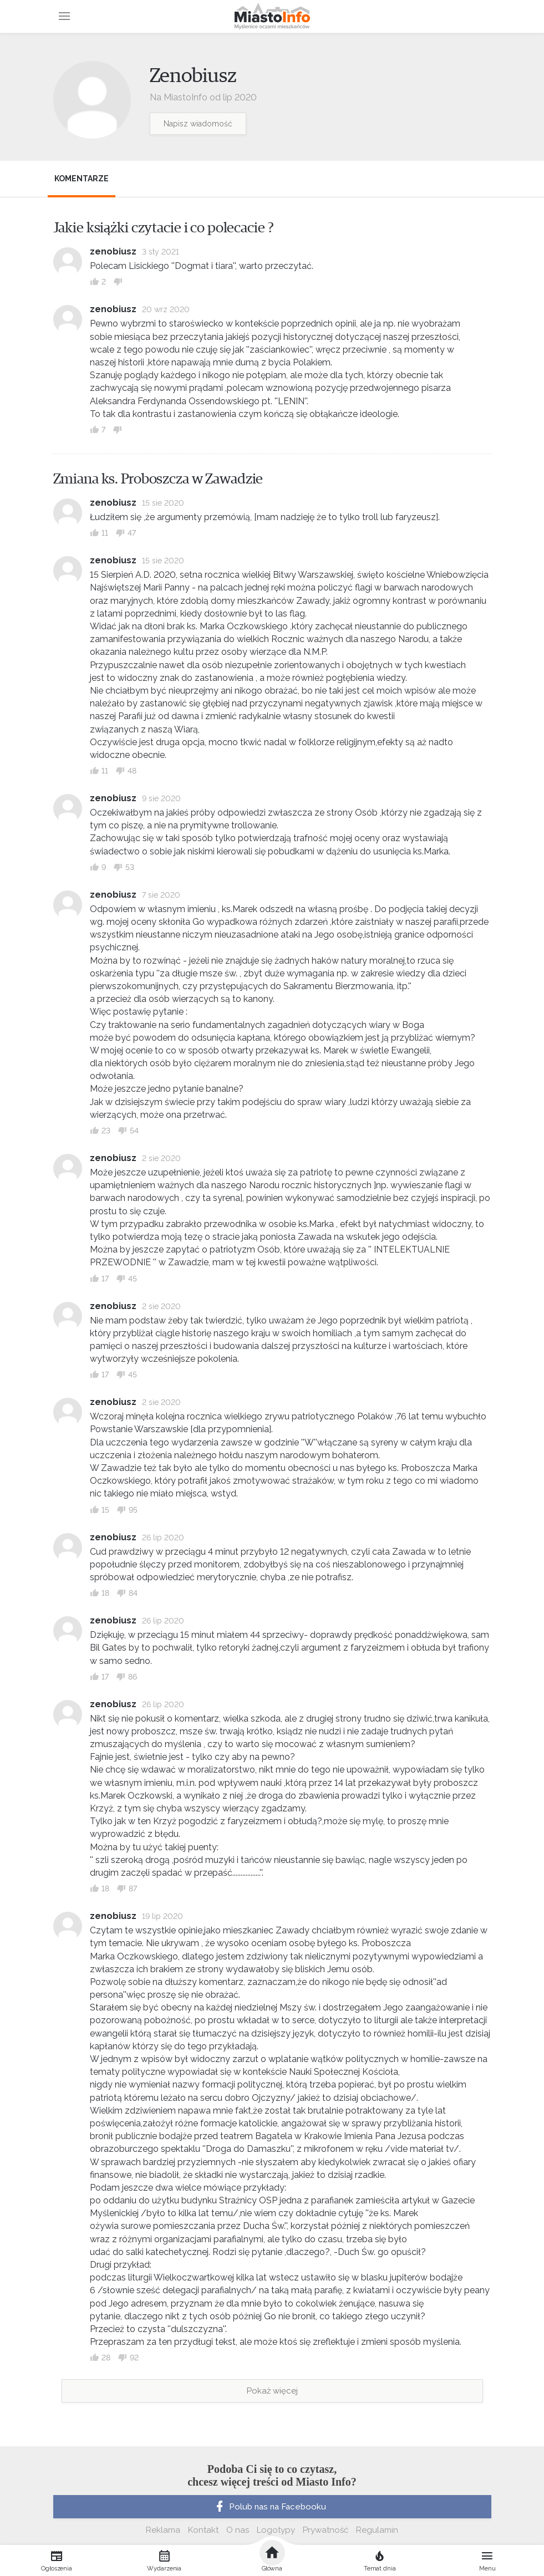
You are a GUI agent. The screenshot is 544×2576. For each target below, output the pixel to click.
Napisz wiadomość (198, 123)
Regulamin (377, 2530)
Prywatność (325, 2530)
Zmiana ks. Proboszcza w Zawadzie (158, 479)
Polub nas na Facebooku (269, 2506)
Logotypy (276, 2530)
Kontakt (203, 2530)
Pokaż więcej (272, 2391)
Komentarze (81, 178)
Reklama (163, 2530)
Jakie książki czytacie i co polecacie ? (163, 228)
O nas (237, 2530)
